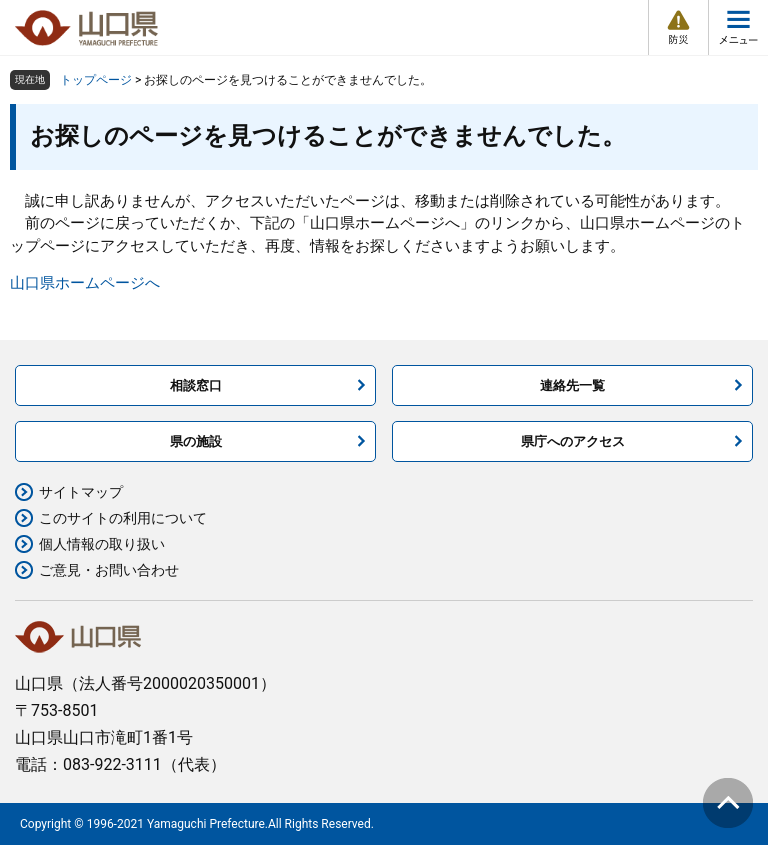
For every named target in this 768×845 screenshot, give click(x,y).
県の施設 (196, 441)
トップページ (96, 80)
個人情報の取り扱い (102, 544)
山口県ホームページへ (85, 283)
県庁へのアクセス (573, 441)
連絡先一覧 (572, 385)
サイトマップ (81, 492)
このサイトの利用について (123, 518)
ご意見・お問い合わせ (109, 570)
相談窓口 (196, 385)
